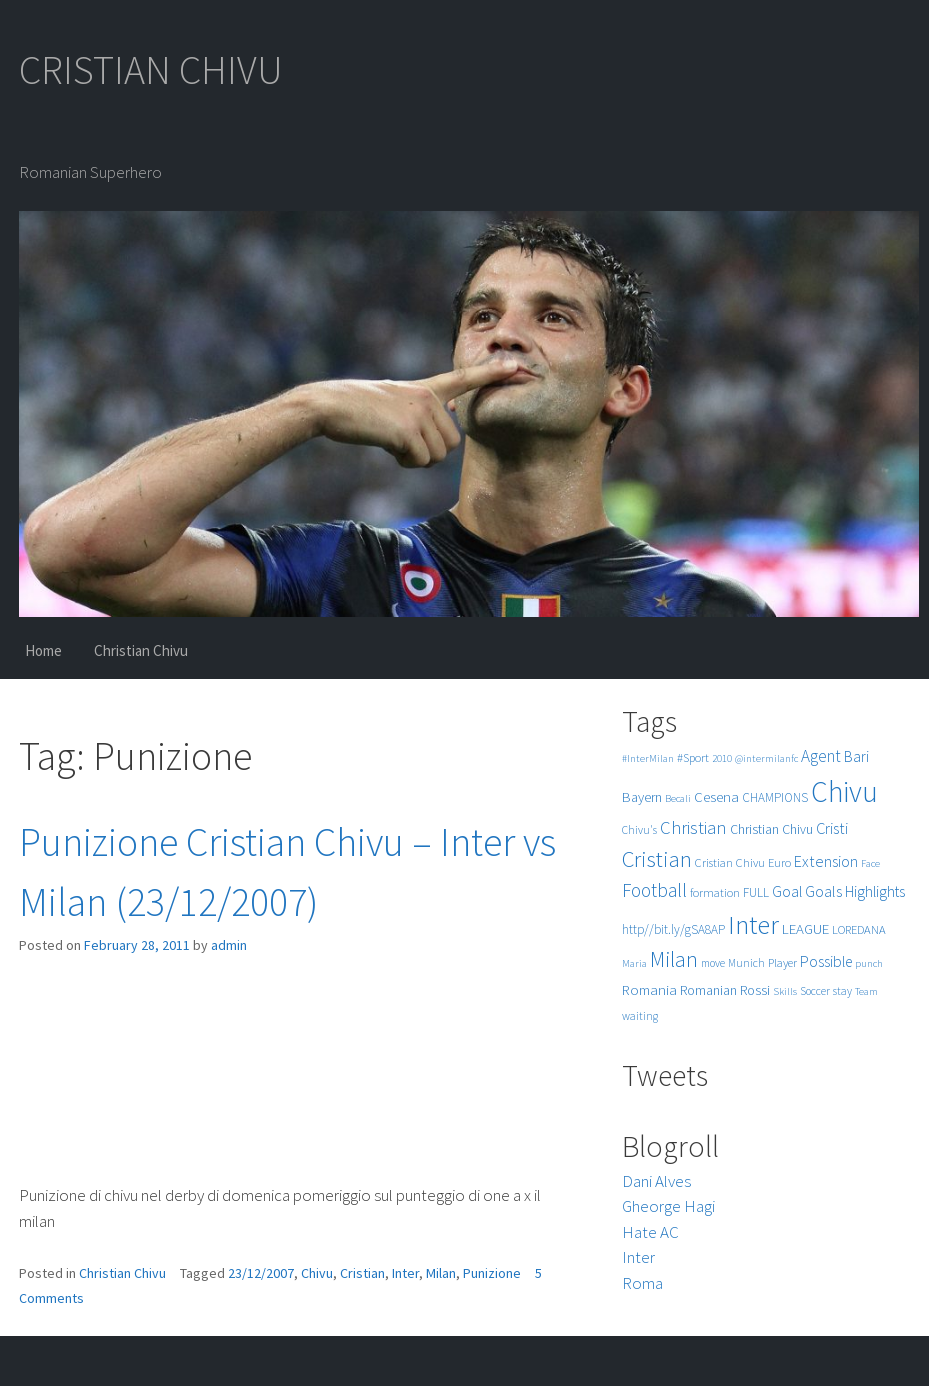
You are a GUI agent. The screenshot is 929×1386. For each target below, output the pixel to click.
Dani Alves (656, 1181)
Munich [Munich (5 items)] (746, 963)
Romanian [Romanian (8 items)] (708, 990)
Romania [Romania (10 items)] (649, 989)
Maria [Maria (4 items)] (634, 963)
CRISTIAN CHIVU (151, 70)
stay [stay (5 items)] (842, 991)
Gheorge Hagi (668, 1206)
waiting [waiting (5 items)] (640, 1016)
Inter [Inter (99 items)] (753, 924)
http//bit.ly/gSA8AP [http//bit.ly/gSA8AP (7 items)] (673, 929)
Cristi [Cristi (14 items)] (832, 828)
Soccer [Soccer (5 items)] (815, 991)
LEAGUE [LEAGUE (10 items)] (805, 928)
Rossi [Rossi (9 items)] (755, 990)
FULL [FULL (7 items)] (756, 892)
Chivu (317, 1273)
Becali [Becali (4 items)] (678, 798)
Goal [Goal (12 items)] (787, 891)
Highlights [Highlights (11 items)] (875, 891)
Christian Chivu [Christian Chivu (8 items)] (771, 829)
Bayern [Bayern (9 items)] (642, 797)
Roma (642, 1283)
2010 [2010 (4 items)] (722, 758)
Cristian (362, 1273)
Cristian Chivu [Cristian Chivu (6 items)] (730, 862)
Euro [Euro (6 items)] (779, 862)
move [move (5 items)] (713, 963)
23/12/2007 (261, 1273)
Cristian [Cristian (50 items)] (657, 858)
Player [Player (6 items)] (782, 962)
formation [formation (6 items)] (715, 892)
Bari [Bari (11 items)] (856, 756)
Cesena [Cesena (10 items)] (716, 796)
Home (43, 650)
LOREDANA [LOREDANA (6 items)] (859, 929)
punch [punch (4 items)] (869, 963)
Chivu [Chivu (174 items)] (844, 791)
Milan (441, 1273)
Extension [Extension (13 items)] (826, 861)
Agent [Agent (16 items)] (821, 756)
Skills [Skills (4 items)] (785, 991)
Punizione (492, 1273)
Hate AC (650, 1232)
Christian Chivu (141, 650)
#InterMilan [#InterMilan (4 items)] (648, 758)
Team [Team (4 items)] (866, 991)
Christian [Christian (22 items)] (693, 827)
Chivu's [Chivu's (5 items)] (639, 830)
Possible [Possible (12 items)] (826, 961)
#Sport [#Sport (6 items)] (693, 757)
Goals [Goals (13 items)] (823, 891)
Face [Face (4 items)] (870, 863)
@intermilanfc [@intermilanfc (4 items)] (766, 758)
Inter (405, 1273)
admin (229, 945)
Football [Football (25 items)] (654, 890)
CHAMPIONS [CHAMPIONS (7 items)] (775, 797)
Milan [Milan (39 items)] (674, 959)
